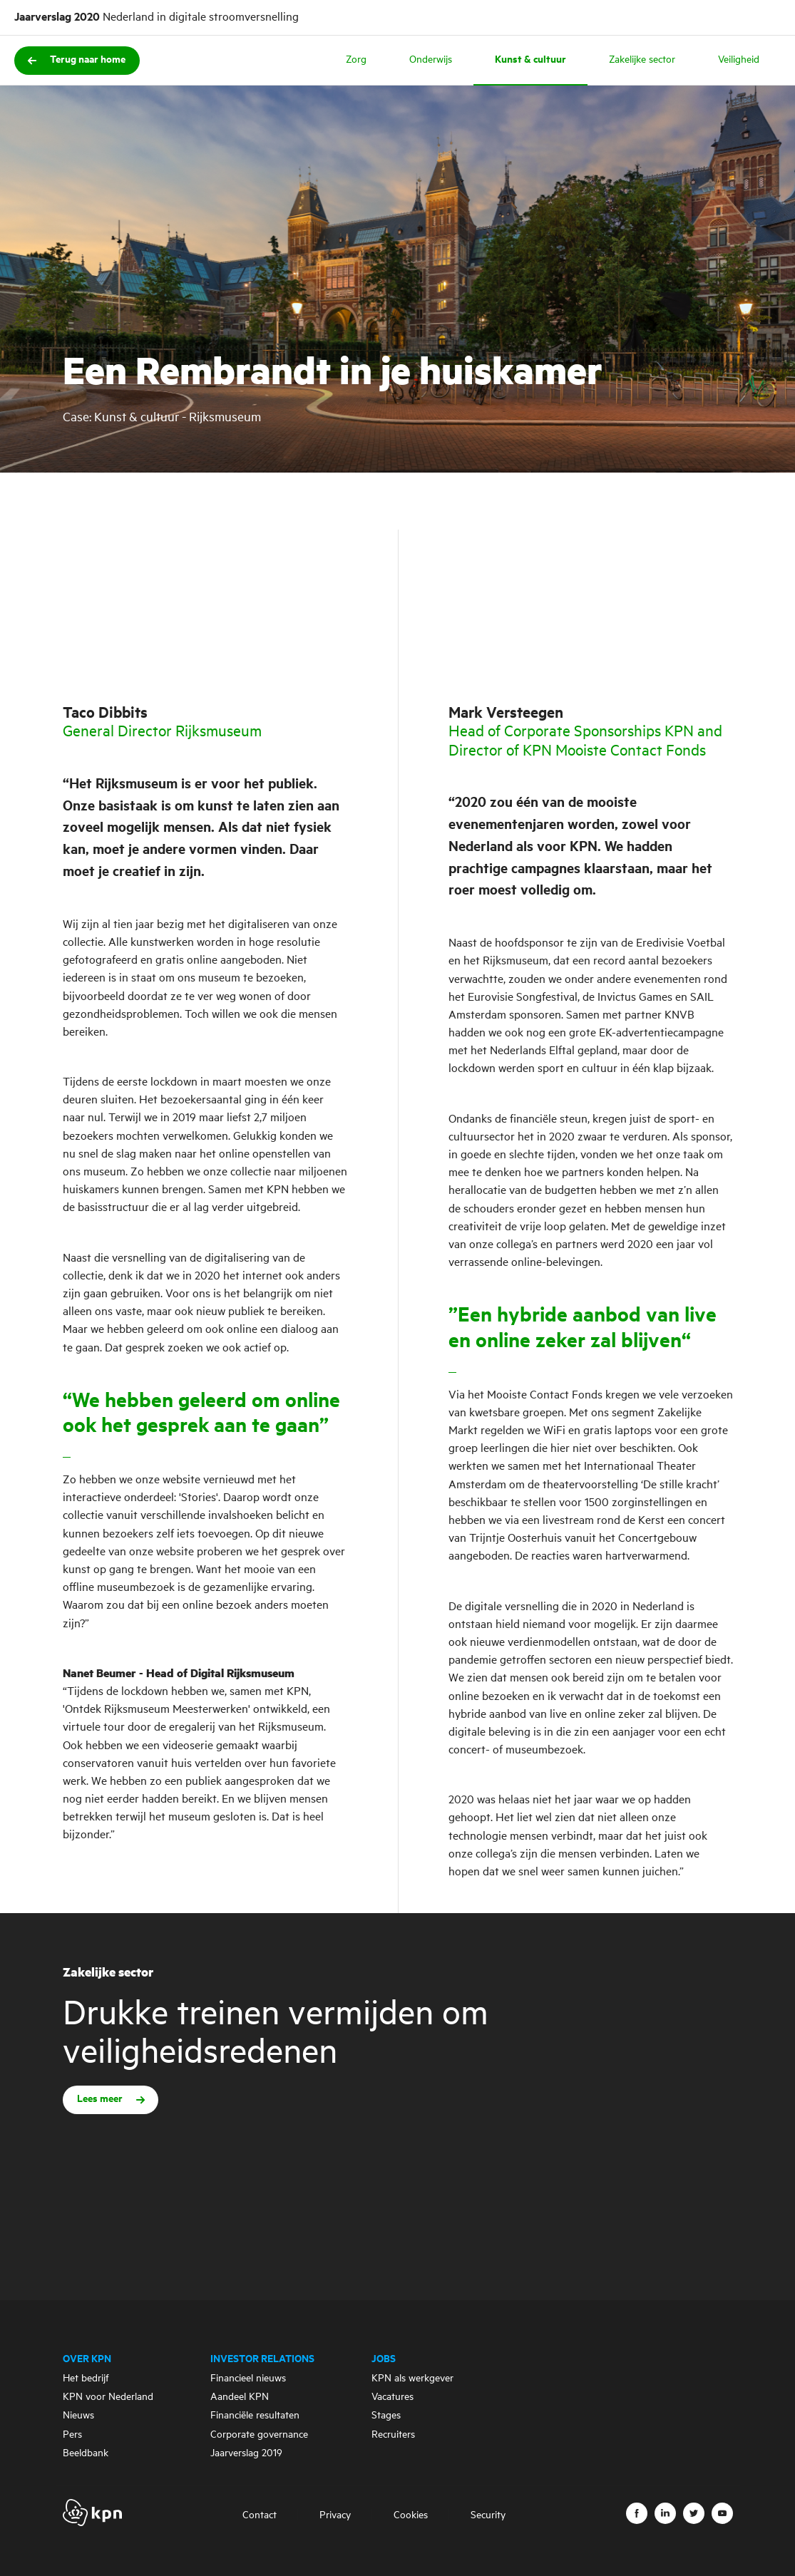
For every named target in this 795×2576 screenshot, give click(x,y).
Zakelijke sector (642, 60)
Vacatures (392, 2397)
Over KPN (87, 2359)
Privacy (335, 2515)
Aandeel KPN (239, 2397)
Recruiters (393, 2435)
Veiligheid (738, 60)
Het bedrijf (86, 2378)
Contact (259, 2515)
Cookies (411, 2515)
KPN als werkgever (412, 2378)
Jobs (383, 2359)
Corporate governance (259, 2435)
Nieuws (78, 2415)
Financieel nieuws (248, 2378)
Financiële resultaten (254, 2415)
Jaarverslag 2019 (246, 2453)
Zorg (356, 60)
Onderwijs (430, 60)
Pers (72, 2435)
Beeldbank (85, 2453)
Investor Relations (262, 2359)
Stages (386, 2415)
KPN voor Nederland (108, 2397)
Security (488, 2515)
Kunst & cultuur (530, 60)
